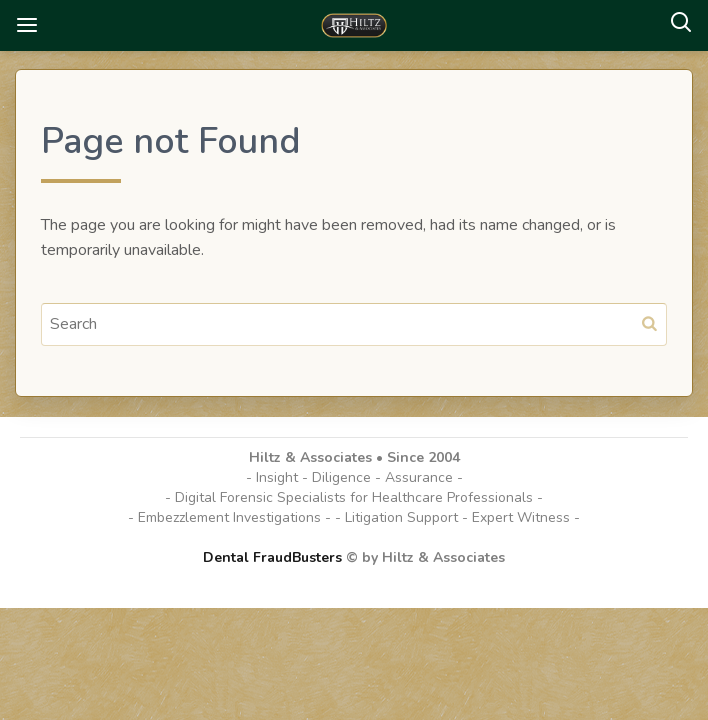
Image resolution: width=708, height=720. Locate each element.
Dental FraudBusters (272, 557)
